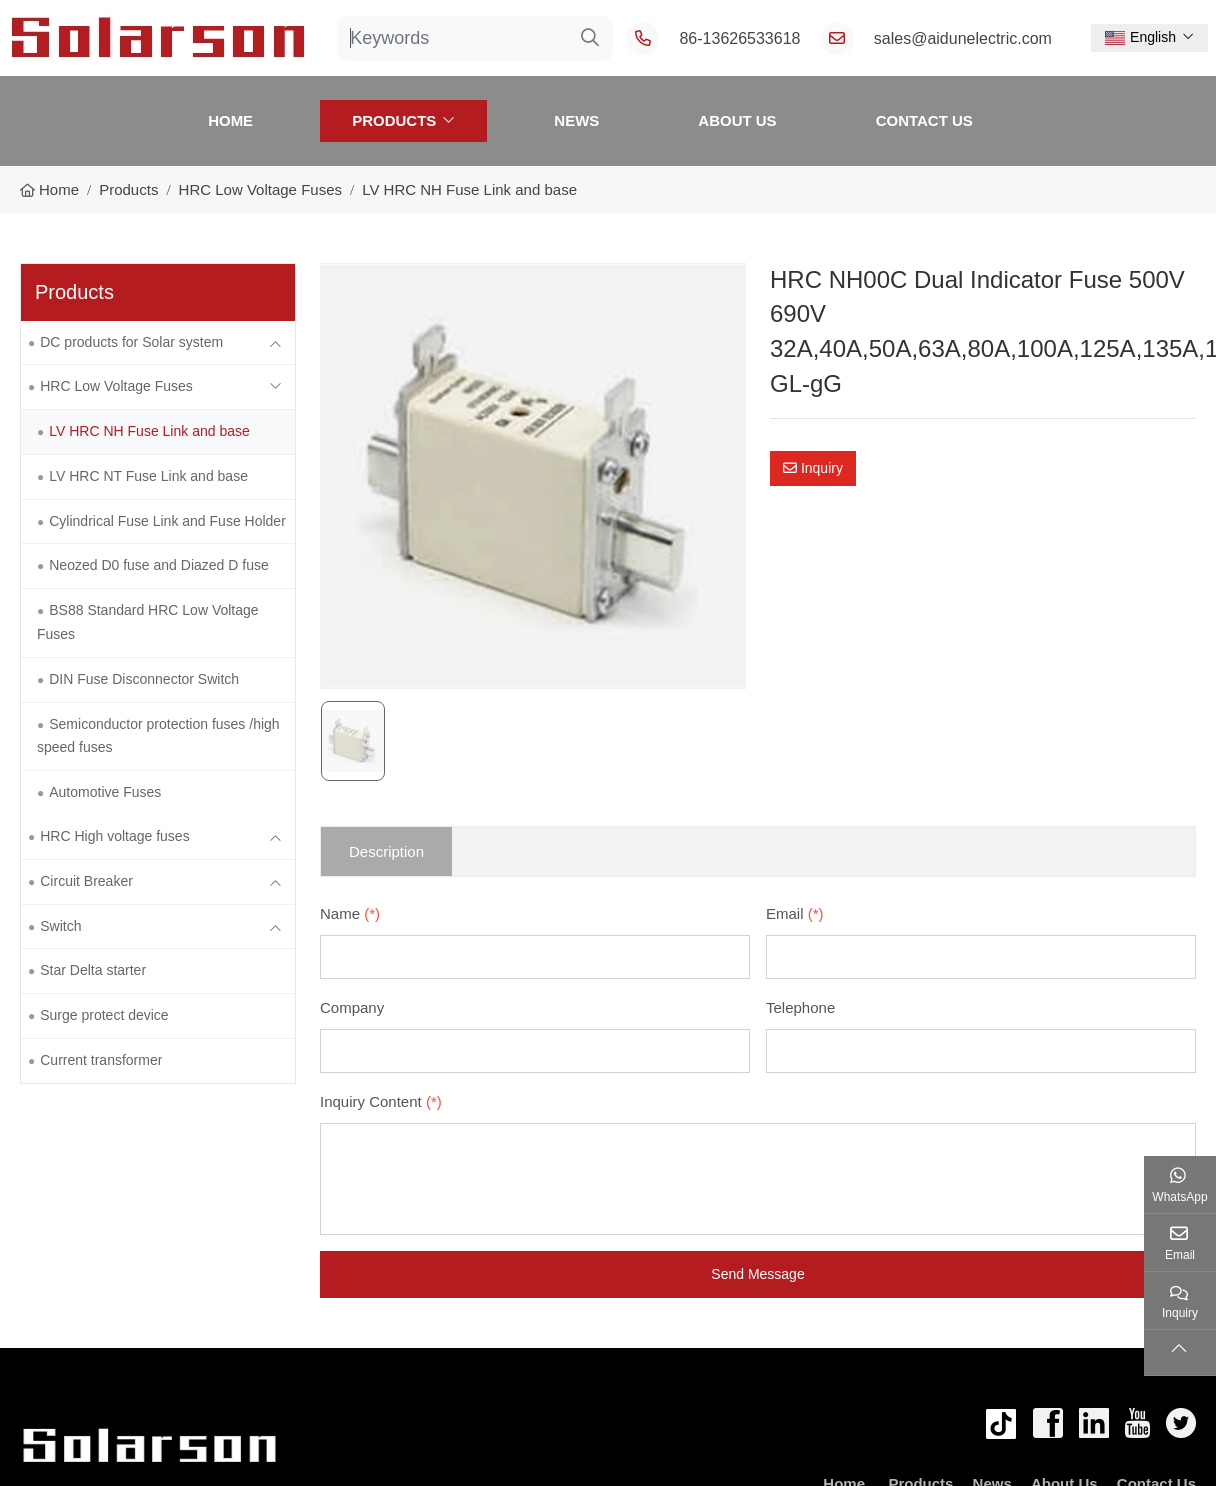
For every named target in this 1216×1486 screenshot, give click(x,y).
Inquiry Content (381, 1101)
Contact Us (924, 120)
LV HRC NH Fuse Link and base (149, 431)
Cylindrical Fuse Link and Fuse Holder (167, 521)
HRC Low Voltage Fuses (116, 386)
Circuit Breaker (86, 881)
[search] (590, 38)
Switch (60, 926)
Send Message (757, 1274)
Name (350, 913)
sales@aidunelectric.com (963, 38)
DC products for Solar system (131, 342)
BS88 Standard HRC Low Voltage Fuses (148, 622)
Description (386, 851)
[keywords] (453, 38)
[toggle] (275, 343)
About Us (737, 120)
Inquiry (813, 468)
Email (795, 913)
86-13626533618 (739, 38)
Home (230, 120)
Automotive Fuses (105, 792)
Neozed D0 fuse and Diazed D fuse (158, 565)
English (1140, 37)
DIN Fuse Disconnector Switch (144, 679)
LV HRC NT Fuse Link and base (148, 476)
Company (352, 1007)
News (576, 120)
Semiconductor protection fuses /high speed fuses (158, 736)
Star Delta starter (93, 970)
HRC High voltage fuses (114, 836)
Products (394, 120)
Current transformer (101, 1060)
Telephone (800, 1007)
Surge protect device (104, 1015)
